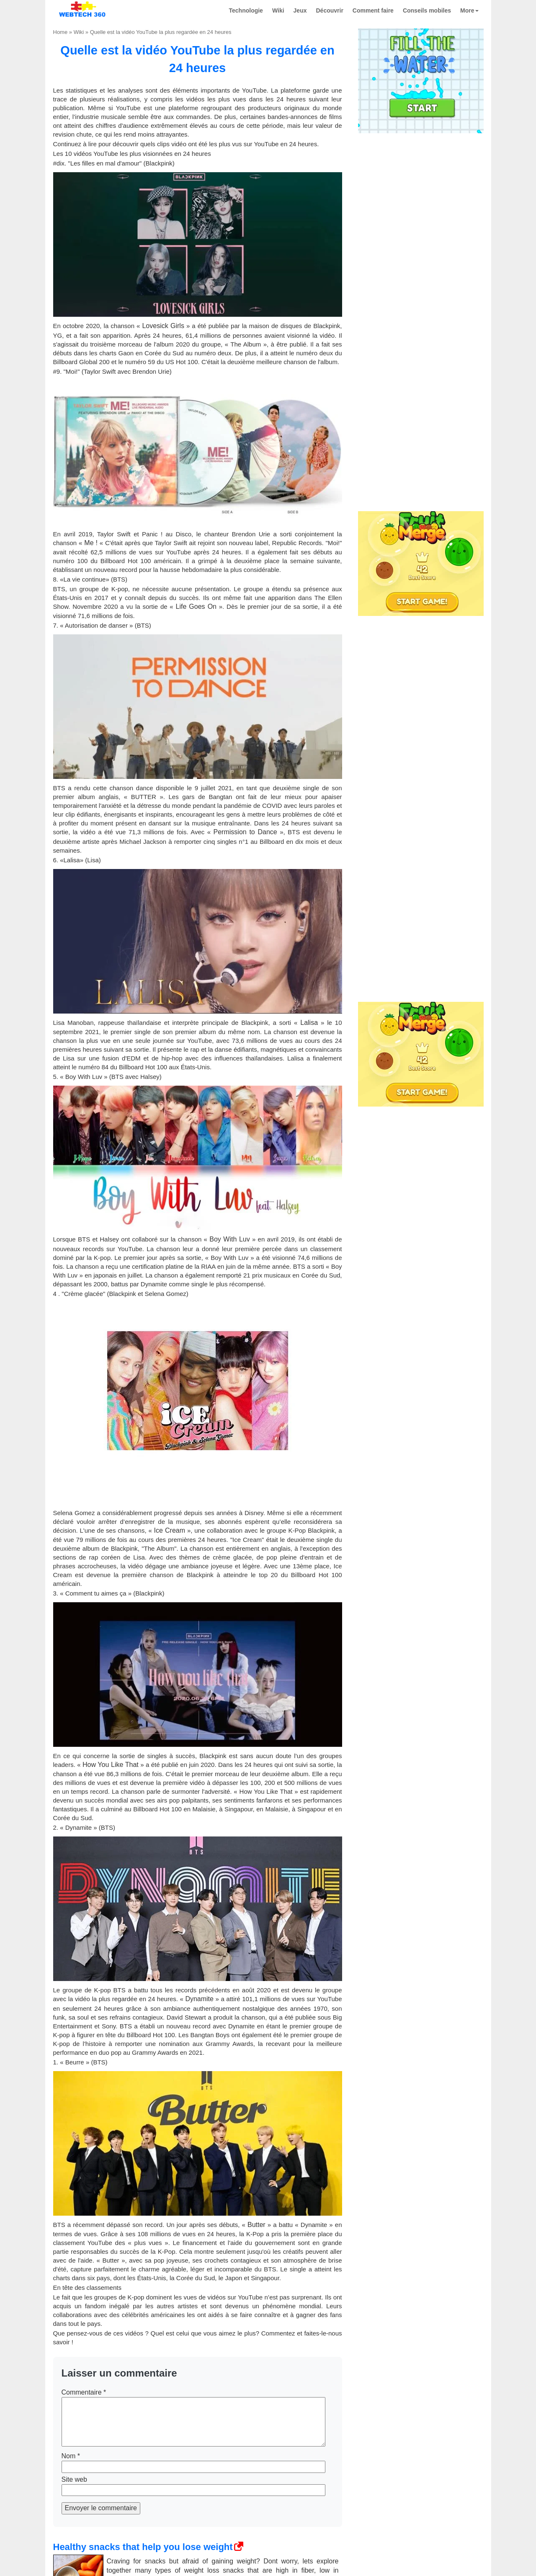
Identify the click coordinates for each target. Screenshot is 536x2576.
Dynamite (199, 1998)
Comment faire (373, 10)
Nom (71, 2456)
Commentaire (84, 2392)
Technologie (246, 10)
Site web (74, 2479)
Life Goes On (196, 606)
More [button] (469, 10)
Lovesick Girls (163, 325)
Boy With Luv (229, 1239)
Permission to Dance (245, 831)
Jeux (300, 10)
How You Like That (110, 1764)
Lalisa (309, 1022)
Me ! (90, 542)
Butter (256, 2224)
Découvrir (329, 10)
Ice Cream (169, 1530)
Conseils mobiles (427, 10)
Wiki (278, 10)
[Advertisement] (421, 190)
